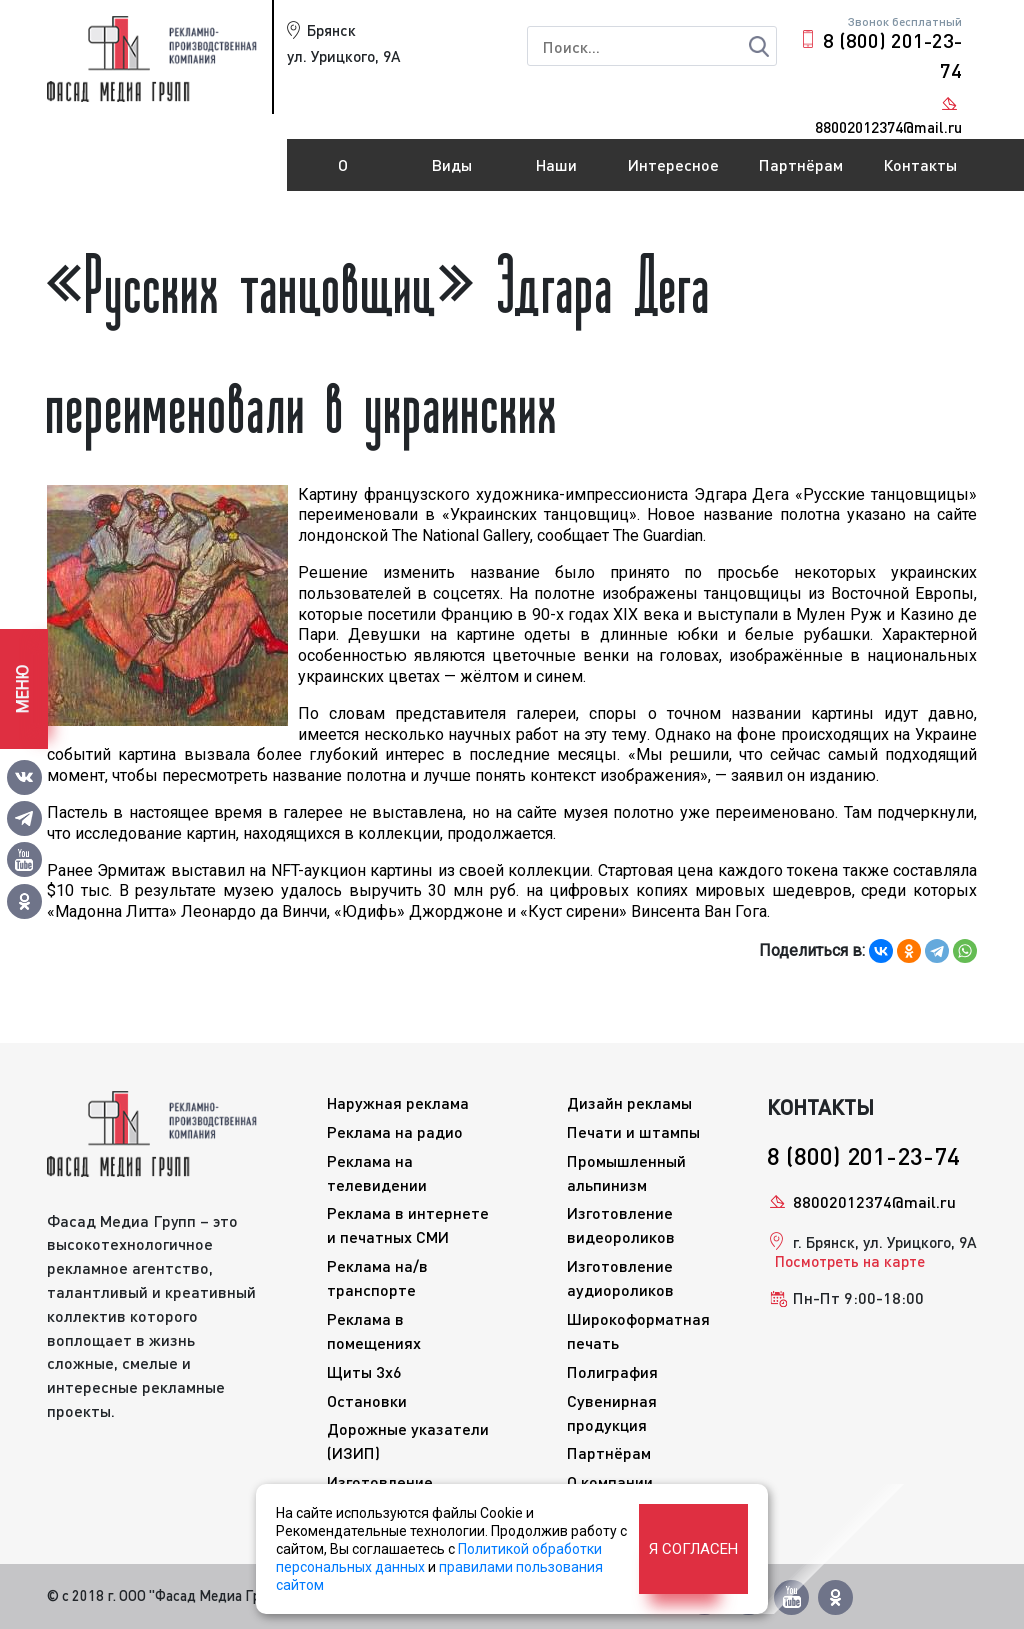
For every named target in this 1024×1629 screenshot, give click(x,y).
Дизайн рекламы (629, 1102)
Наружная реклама (398, 1102)
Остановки (367, 1400)
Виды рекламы (452, 173)
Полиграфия (612, 1371)
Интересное (673, 164)
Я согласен (693, 1549)
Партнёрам (801, 164)
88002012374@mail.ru (874, 1201)
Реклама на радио (395, 1131)
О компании (343, 173)
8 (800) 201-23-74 (892, 55)
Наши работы (557, 173)
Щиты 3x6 (364, 1371)
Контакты (920, 164)
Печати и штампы (633, 1131)
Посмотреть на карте (850, 1261)
